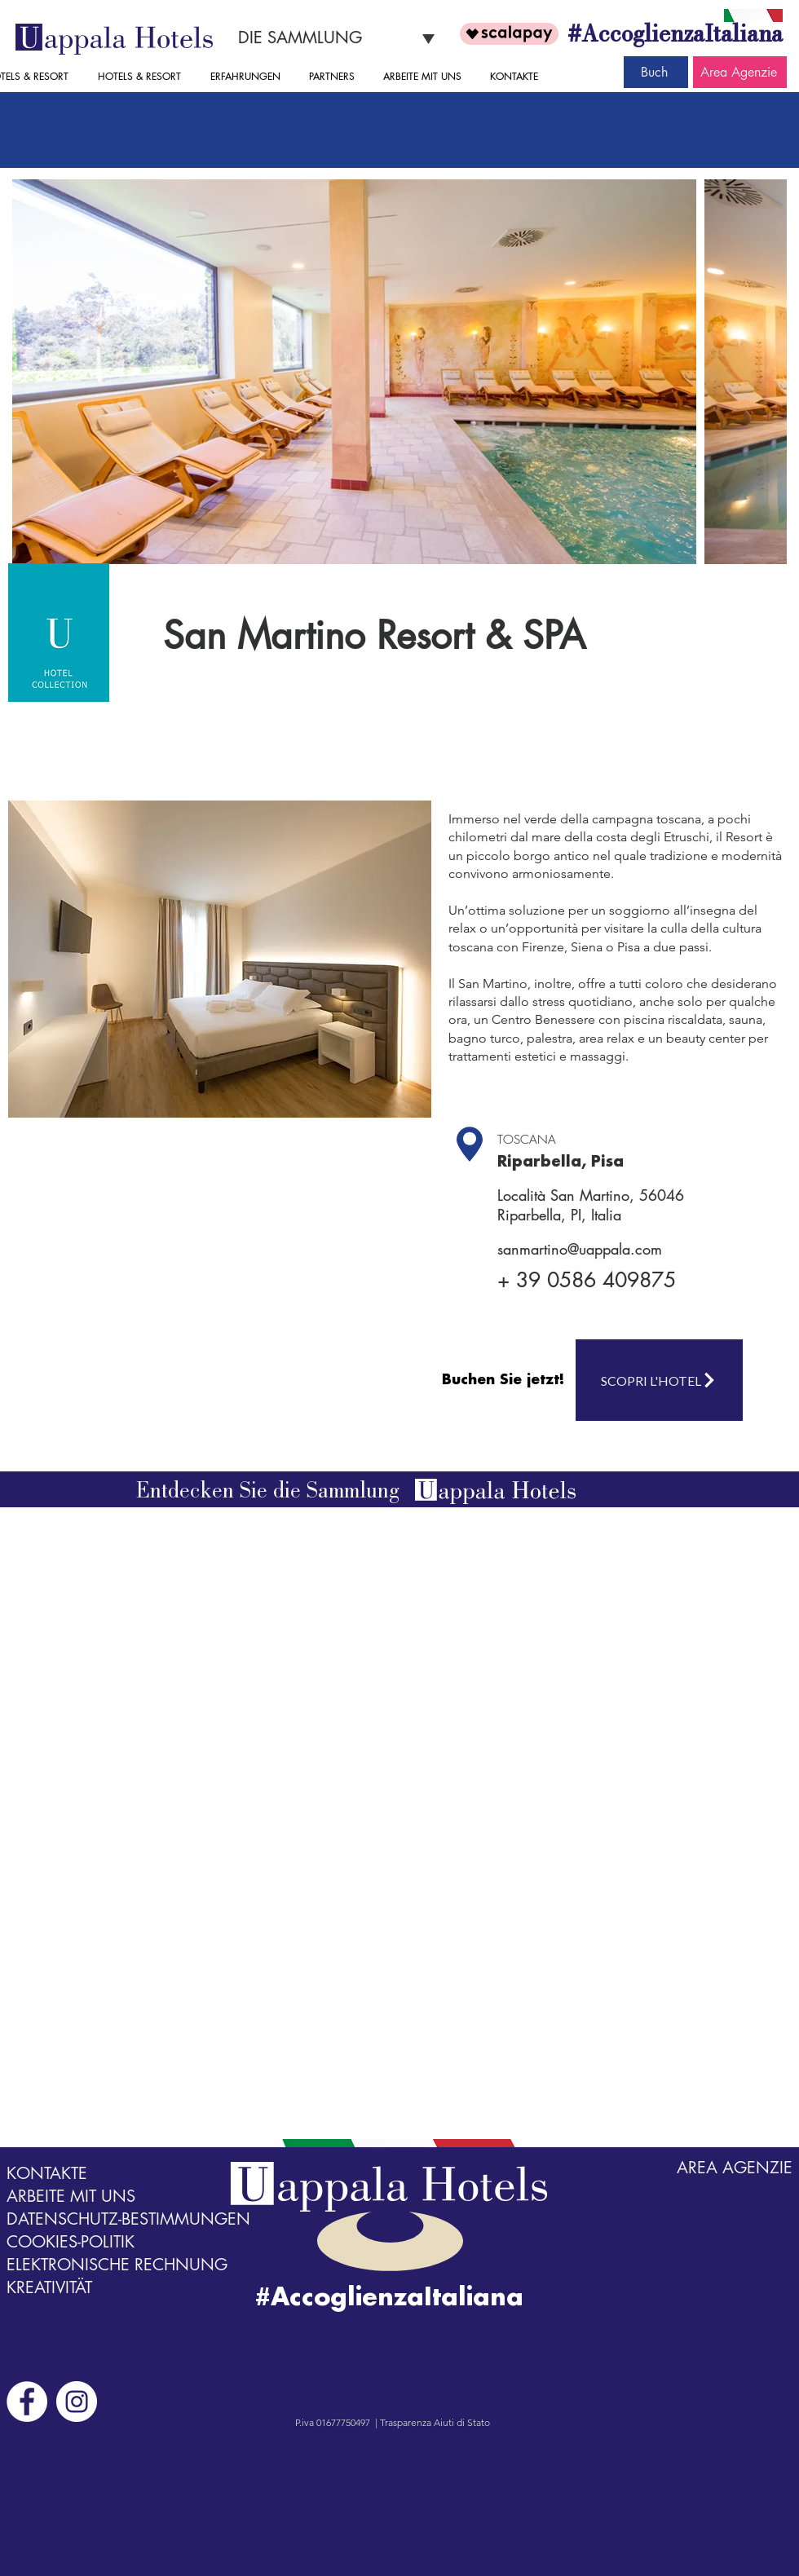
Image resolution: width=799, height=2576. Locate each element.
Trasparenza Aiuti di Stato (435, 2422)
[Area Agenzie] (740, 72)
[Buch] (656, 72)
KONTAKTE (47, 2173)
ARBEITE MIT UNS (71, 2196)
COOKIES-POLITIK (71, 2241)
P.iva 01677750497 (332, 2422)
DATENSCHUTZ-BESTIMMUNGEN (128, 2219)
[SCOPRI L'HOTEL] (659, 1380)
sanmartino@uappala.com (579, 1249)
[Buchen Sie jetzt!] (504, 1380)
